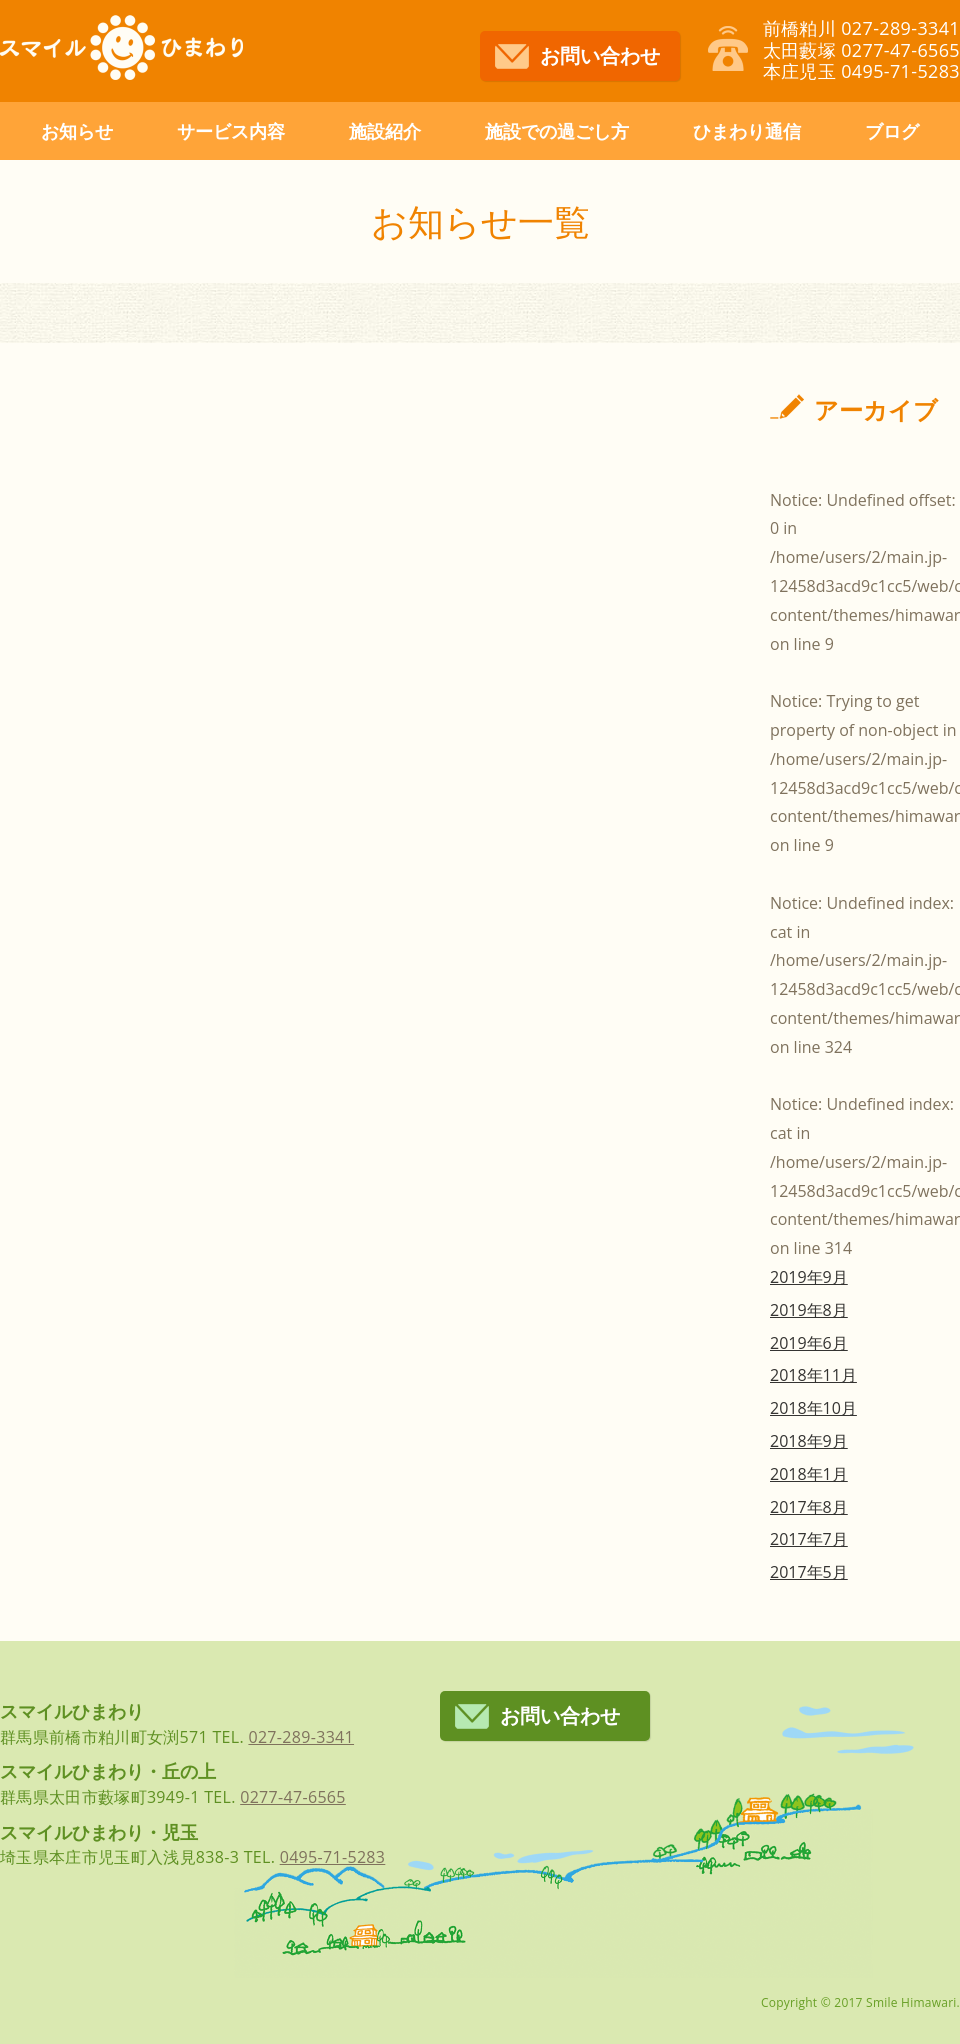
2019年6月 (809, 1343)
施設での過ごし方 (557, 131)
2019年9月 (809, 1277)
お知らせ (77, 131)
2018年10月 (813, 1408)
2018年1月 (809, 1474)
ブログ (892, 131)
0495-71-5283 (333, 1857)
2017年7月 (809, 1539)
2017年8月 (809, 1507)
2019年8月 (809, 1310)
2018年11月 (813, 1375)
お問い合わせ (600, 55)
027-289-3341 (301, 1737)
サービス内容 (231, 131)
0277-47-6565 (293, 1797)
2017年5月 (809, 1572)
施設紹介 (385, 131)
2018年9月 (809, 1441)
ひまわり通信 (747, 131)
